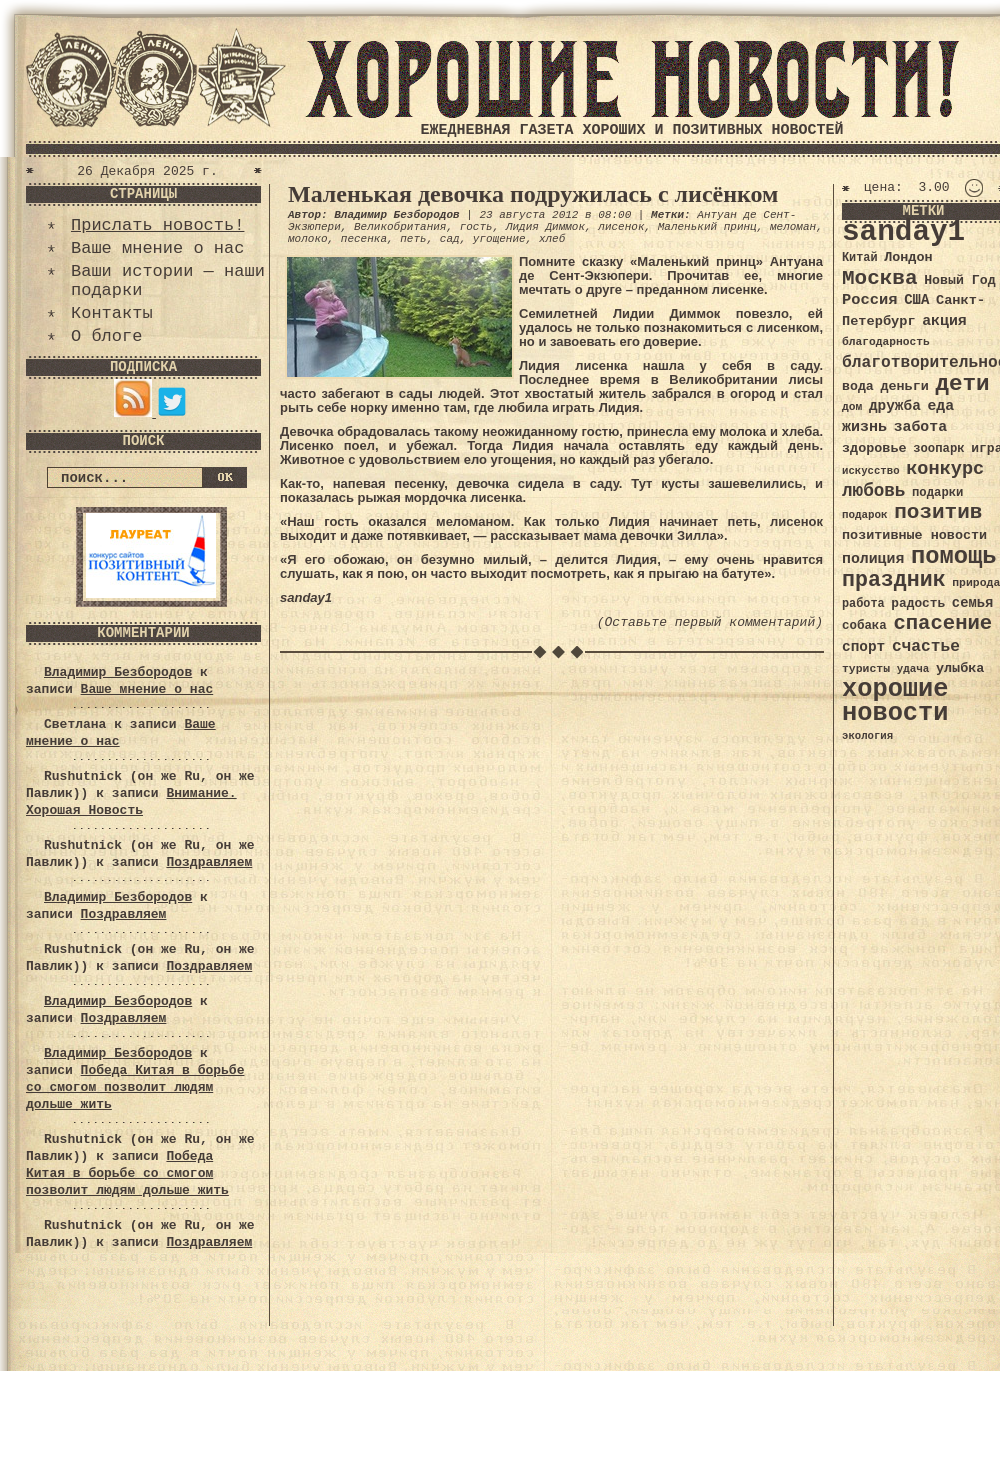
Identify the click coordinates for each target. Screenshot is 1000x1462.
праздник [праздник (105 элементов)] (894, 580)
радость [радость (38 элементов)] (918, 603)
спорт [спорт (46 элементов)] (863, 647)
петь (413, 239)
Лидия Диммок (545, 227)
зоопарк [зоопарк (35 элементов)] (938, 449)
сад (450, 239)
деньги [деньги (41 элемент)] (904, 386)
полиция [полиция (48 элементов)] (873, 559)
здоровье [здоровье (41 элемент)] (874, 448)
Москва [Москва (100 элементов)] (880, 278)
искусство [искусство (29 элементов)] (871, 471)
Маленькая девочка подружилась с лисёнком (533, 194)
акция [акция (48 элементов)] (944, 321)
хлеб (552, 239)
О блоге (106, 336)
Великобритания (400, 227)
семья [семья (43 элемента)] (973, 603)
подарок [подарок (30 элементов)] (865, 515)
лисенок (621, 227)
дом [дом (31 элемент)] (852, 407)
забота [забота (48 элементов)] (920, 427)
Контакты (112, 313)
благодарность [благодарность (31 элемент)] (886, 342)
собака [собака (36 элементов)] (864, 626)
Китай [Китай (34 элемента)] (860, 258)
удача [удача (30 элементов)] (913, 669)
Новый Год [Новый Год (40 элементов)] (959, 280)
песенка (364, 239)
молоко (308, 239)
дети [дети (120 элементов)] (962, 384)
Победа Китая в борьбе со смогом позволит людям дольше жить (135, 1087)
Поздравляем (209, 862)
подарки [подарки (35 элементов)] (937, 493)
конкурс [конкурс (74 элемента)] (945, 469)
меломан (793, 227)
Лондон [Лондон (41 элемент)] (908, 257)
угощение (499, 239)
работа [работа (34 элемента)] (863, 604)
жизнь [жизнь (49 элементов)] (864, 427)
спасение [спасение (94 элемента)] (942, 623)
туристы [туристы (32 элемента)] (866, 668)
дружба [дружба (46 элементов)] (895, 406)
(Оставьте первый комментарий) (710, 622)
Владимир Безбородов (118, 672)
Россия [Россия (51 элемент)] (870, 300)
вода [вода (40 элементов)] (858, 386)
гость (476, 227)
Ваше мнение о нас (157, 248)
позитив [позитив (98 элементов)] (938, 512)
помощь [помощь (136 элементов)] (954, 556)
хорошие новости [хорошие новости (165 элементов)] (895, 701)
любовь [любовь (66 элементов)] (873, 491)
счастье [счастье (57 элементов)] (926, 646)
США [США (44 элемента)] (916, 300)
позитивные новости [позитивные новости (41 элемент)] (914, 535)
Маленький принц (707, 227)
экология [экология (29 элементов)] (867, 736)
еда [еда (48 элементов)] (940, 406)
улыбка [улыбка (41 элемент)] (960, 668)
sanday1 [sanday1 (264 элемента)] (903, 232)
